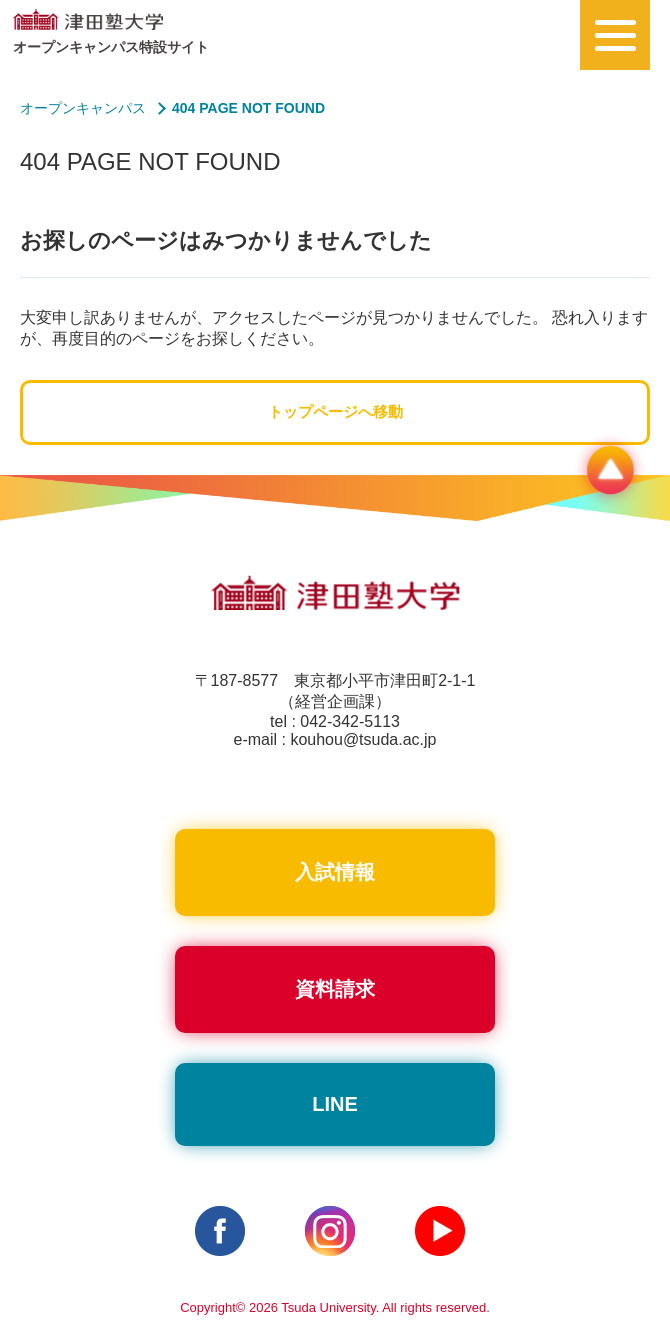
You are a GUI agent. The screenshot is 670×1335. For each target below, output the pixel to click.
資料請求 (335, 989)
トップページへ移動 (335, 411)
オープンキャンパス (83, 108)
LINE (335, 1104)
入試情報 (335, 872)
